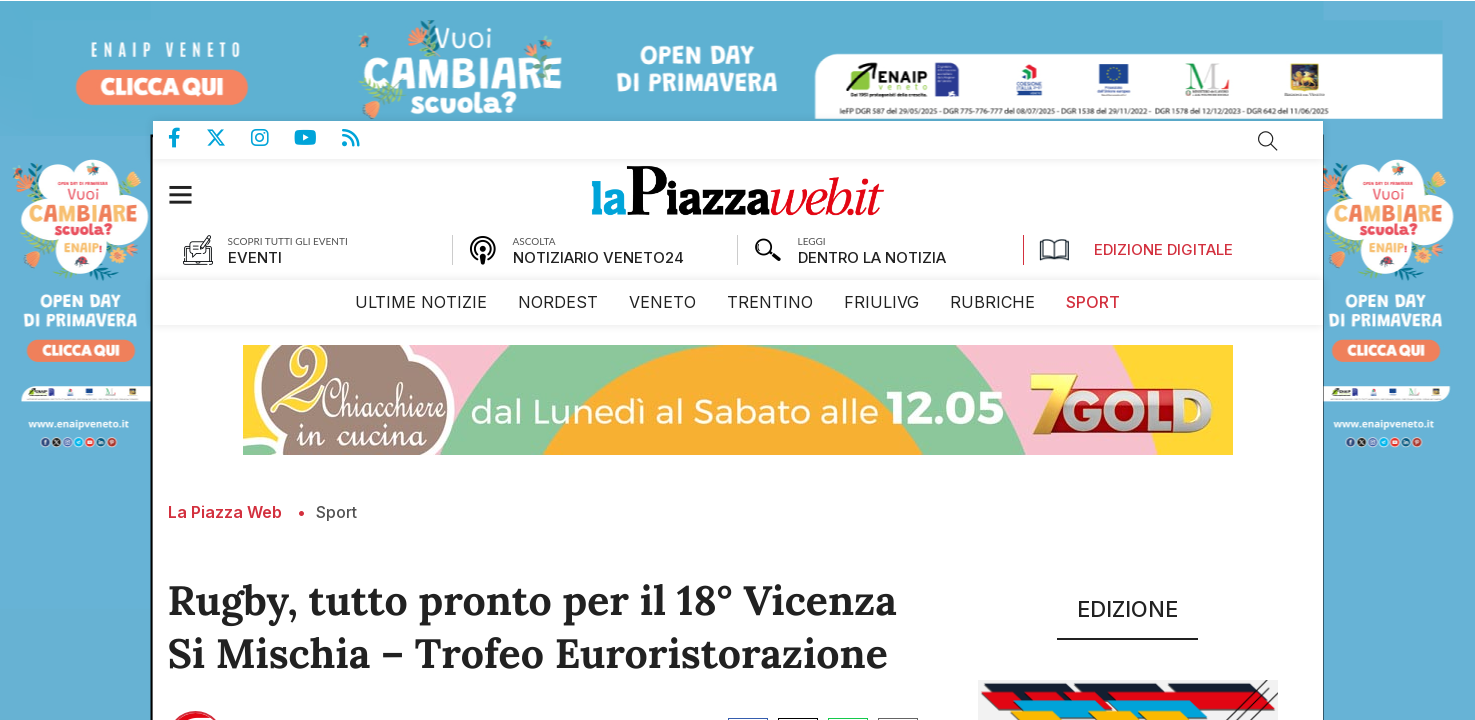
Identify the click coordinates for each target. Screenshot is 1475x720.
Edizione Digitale (1136, 249)
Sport (336, 511)
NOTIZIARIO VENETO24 (598, 256)
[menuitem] (421, 301)
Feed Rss (363, 137)
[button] (190, 193)
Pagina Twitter (228, 137)
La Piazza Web (225, 511)
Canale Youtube (318, 137)
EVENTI (255, 256)
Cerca (1268, 140)
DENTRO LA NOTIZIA (872, 256)
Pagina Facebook (187, 137)
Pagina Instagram (272, 137)
